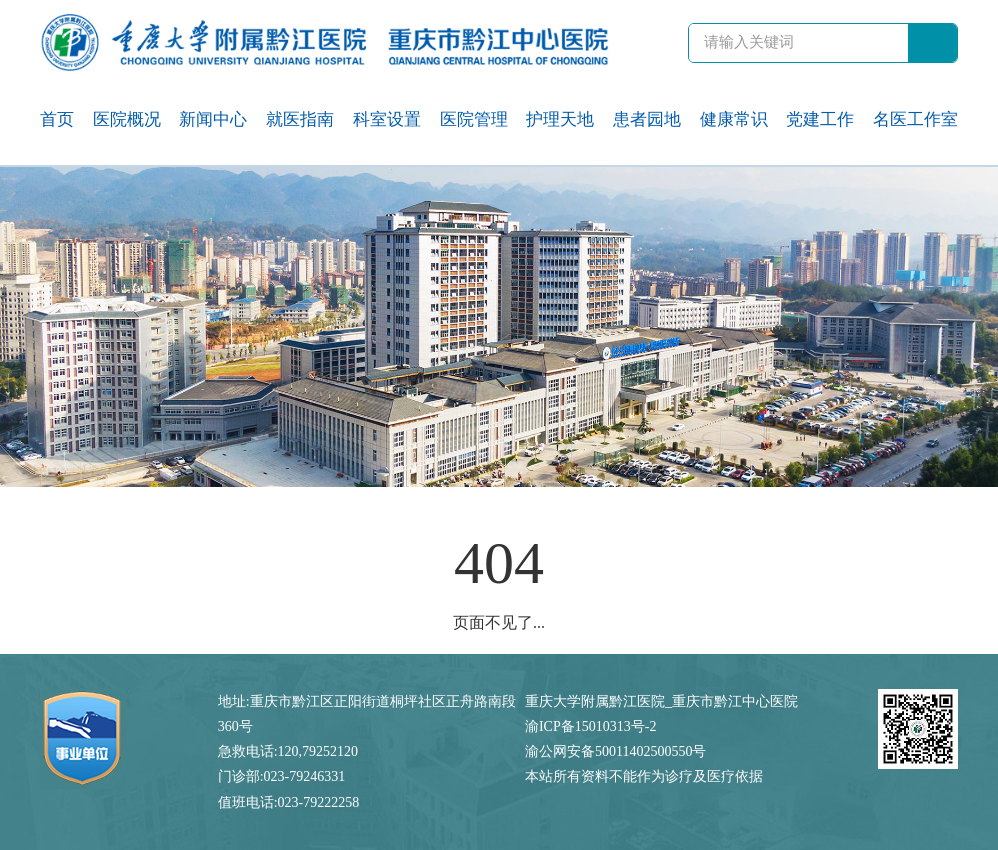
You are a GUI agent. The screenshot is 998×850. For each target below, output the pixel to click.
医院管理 (474, 119)
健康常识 (734, 119)
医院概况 (127, 119)
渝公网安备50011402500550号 (615, 751)
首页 (57, 119)
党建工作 (820, 119)
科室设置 (387, 119)
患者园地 (647, 119)
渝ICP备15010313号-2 (590, 726)
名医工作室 (915, 119)
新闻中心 (213, 119)
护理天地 (560, 119)
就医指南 (300, 119)
